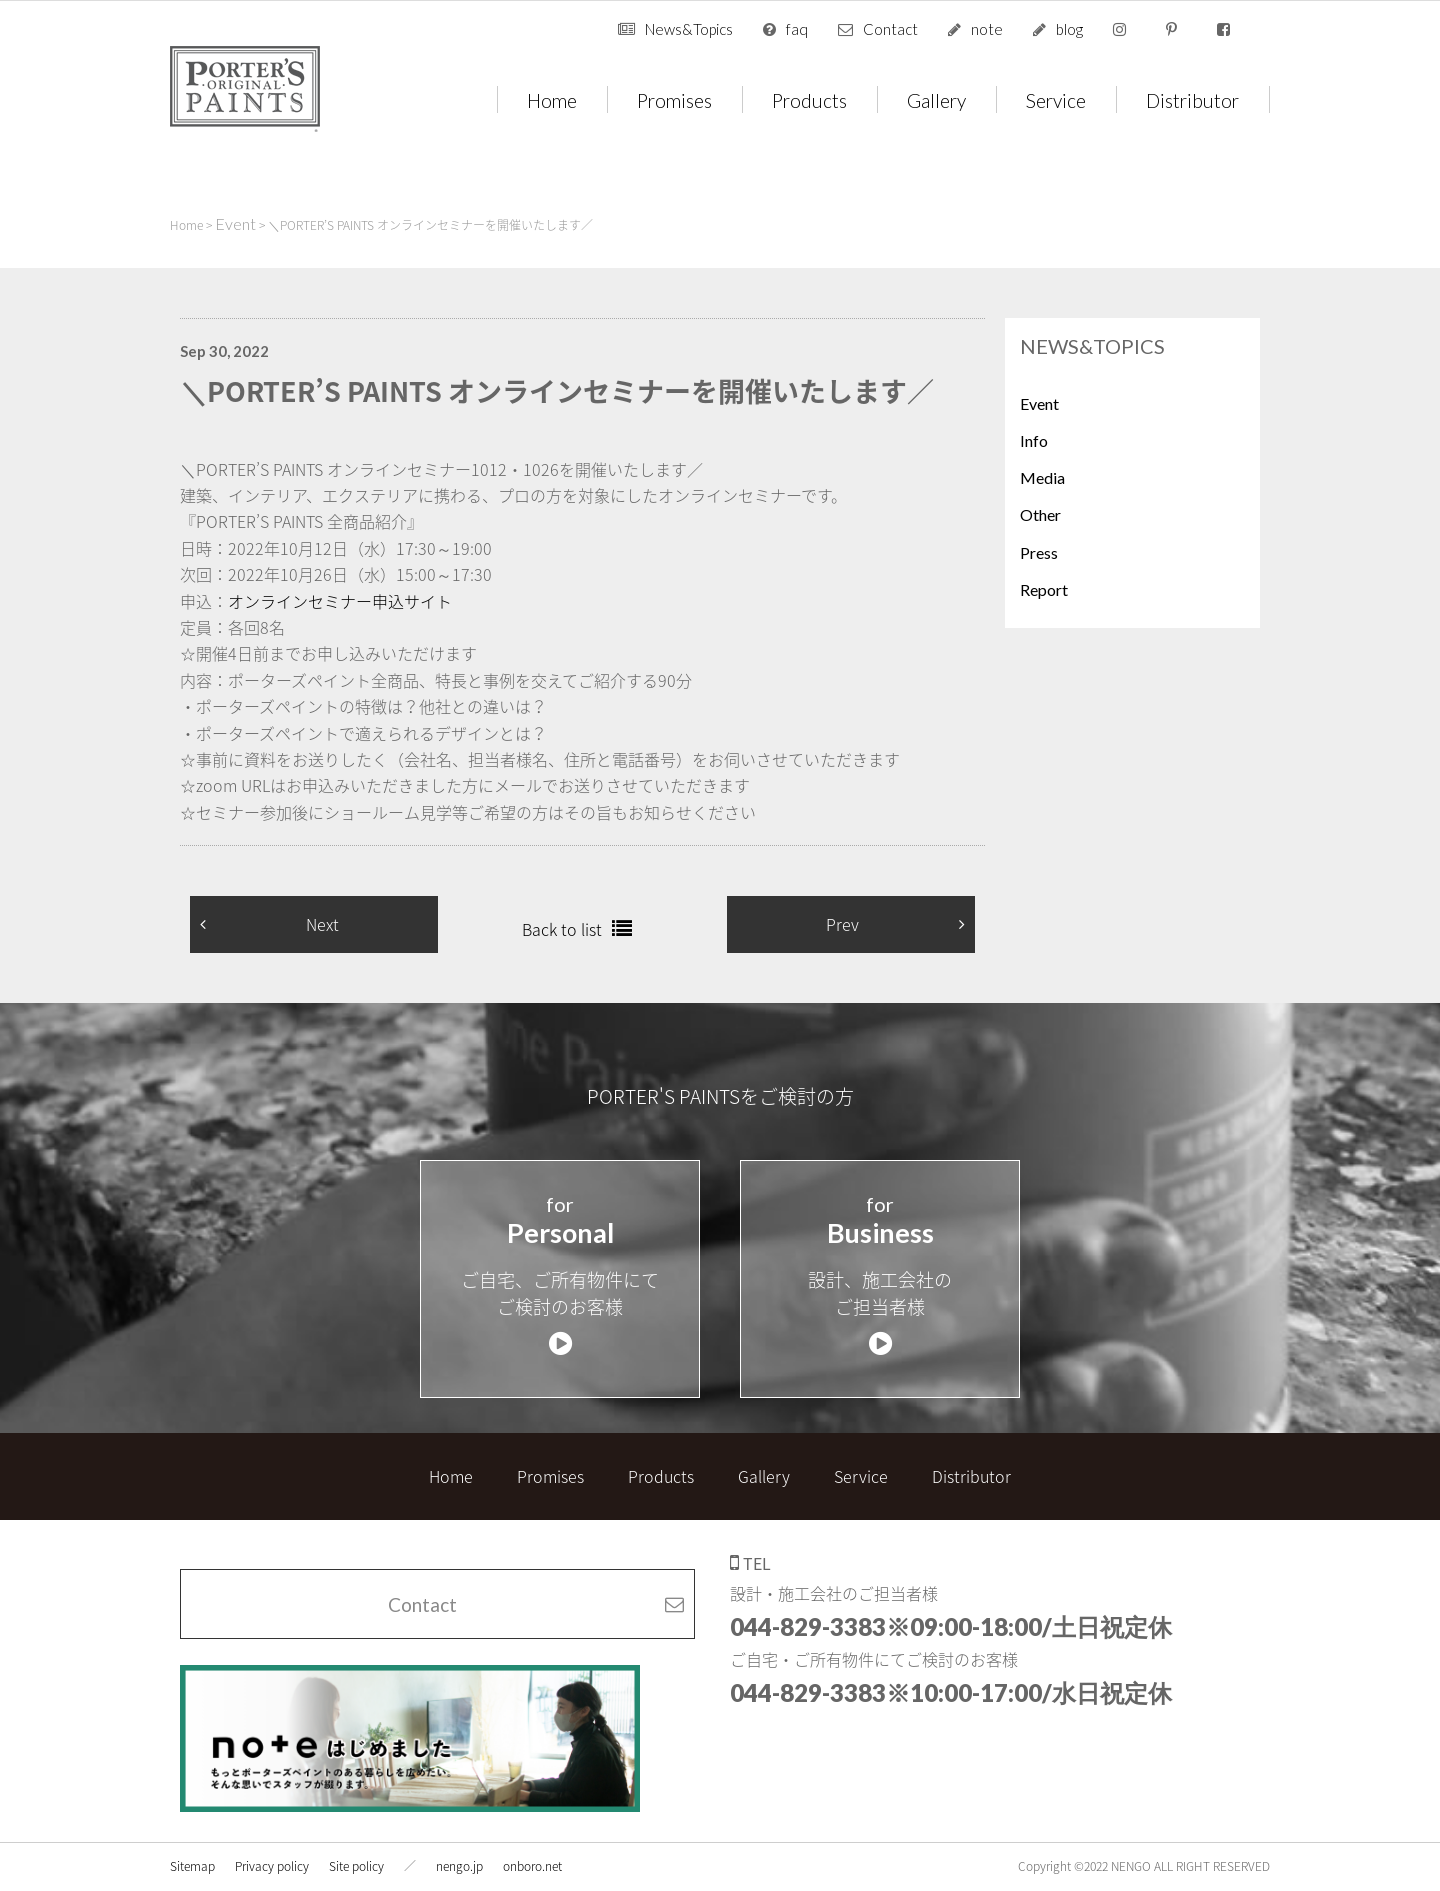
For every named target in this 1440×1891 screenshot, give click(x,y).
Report (1044, 589)
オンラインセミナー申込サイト (340, 601)
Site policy (356, 1847)
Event (1039, 403)
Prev (842, 924)
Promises (674, 99)
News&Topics (689, 29)
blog (1069, 29)
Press (1039, 552)
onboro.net (532, 1847)
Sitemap (192, 1847)
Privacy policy (272, 1847)
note (987, 29)
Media (1042, 477)
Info (1034, 440)
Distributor (1192, 99)
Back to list (562, 929)
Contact (890, 29)
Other (1040, 514)
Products (809, 99)
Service (1056, 99)
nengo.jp (459, 1847)
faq (797, 29)
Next (322, 924)
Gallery (936, 99)
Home (552, 99)
